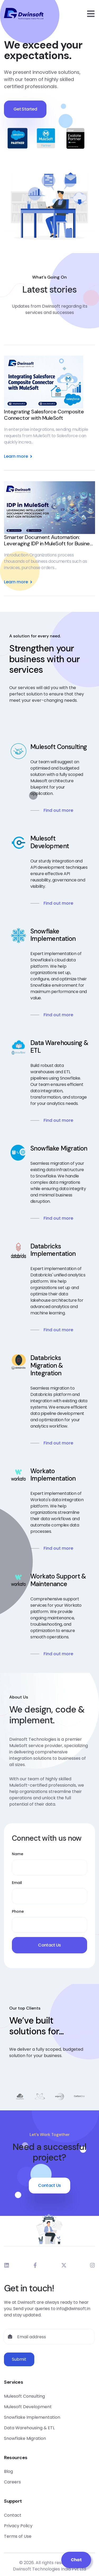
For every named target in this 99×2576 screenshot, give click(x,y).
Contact (12, 2515)
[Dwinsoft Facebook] (35, 2264)
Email (17, 1882)
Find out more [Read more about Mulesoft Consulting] (58, 810)
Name (17, 1854)
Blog (8, 2471)
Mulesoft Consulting (58, 747)
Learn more (18, 456)
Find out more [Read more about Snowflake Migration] (58, 1218)
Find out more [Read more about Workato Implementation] (58, 1548)
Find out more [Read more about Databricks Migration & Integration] (58, 1443)
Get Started (25, 112)
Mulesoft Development (49, 842)
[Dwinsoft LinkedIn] (7, 2264)
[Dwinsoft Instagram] (92, 2264)
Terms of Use (17, 2536)
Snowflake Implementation (53, 935)
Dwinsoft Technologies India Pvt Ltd (49, 2569)
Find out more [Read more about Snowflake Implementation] (58, 1015)
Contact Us (49, 1945)
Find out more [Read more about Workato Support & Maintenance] (58, 1654)
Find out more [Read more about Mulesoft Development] (58, 903)
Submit (19, 2359)
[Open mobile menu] (91, 13)
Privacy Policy (18, 2526)
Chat (76, 2560)
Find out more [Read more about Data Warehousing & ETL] (58, 1120)
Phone (18, 1911)
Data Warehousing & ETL (59, 1047)
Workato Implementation (53, 1475)
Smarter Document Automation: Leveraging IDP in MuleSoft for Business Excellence (49, 540)
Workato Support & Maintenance (58, 1580)
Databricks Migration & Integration (46, 1365)
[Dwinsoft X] (64, 2264)
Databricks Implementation (53, 1250)
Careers (12, 2482)
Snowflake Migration (58, 1148)
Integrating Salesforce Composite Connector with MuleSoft (44, 414)
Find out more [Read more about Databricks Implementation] (58, 1330)
